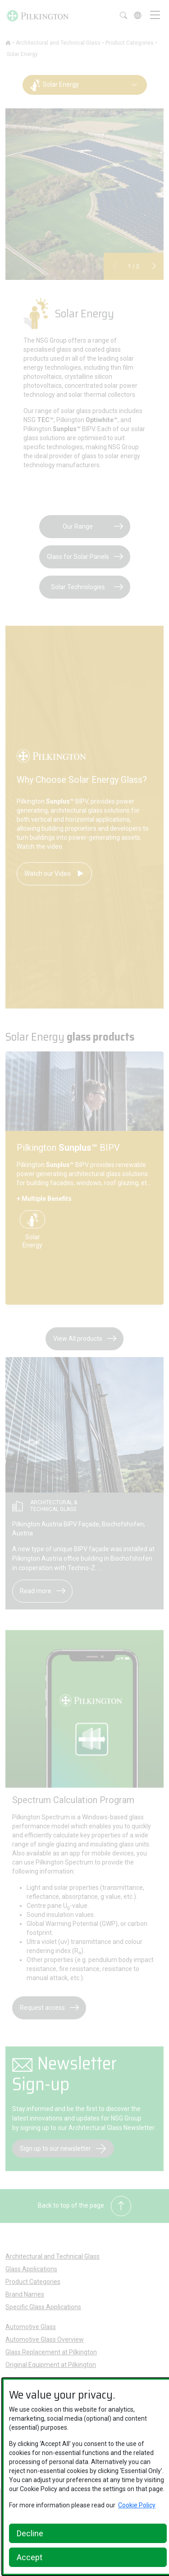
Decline (30, 2533)
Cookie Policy (136, 2505)
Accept (29, 2557)
